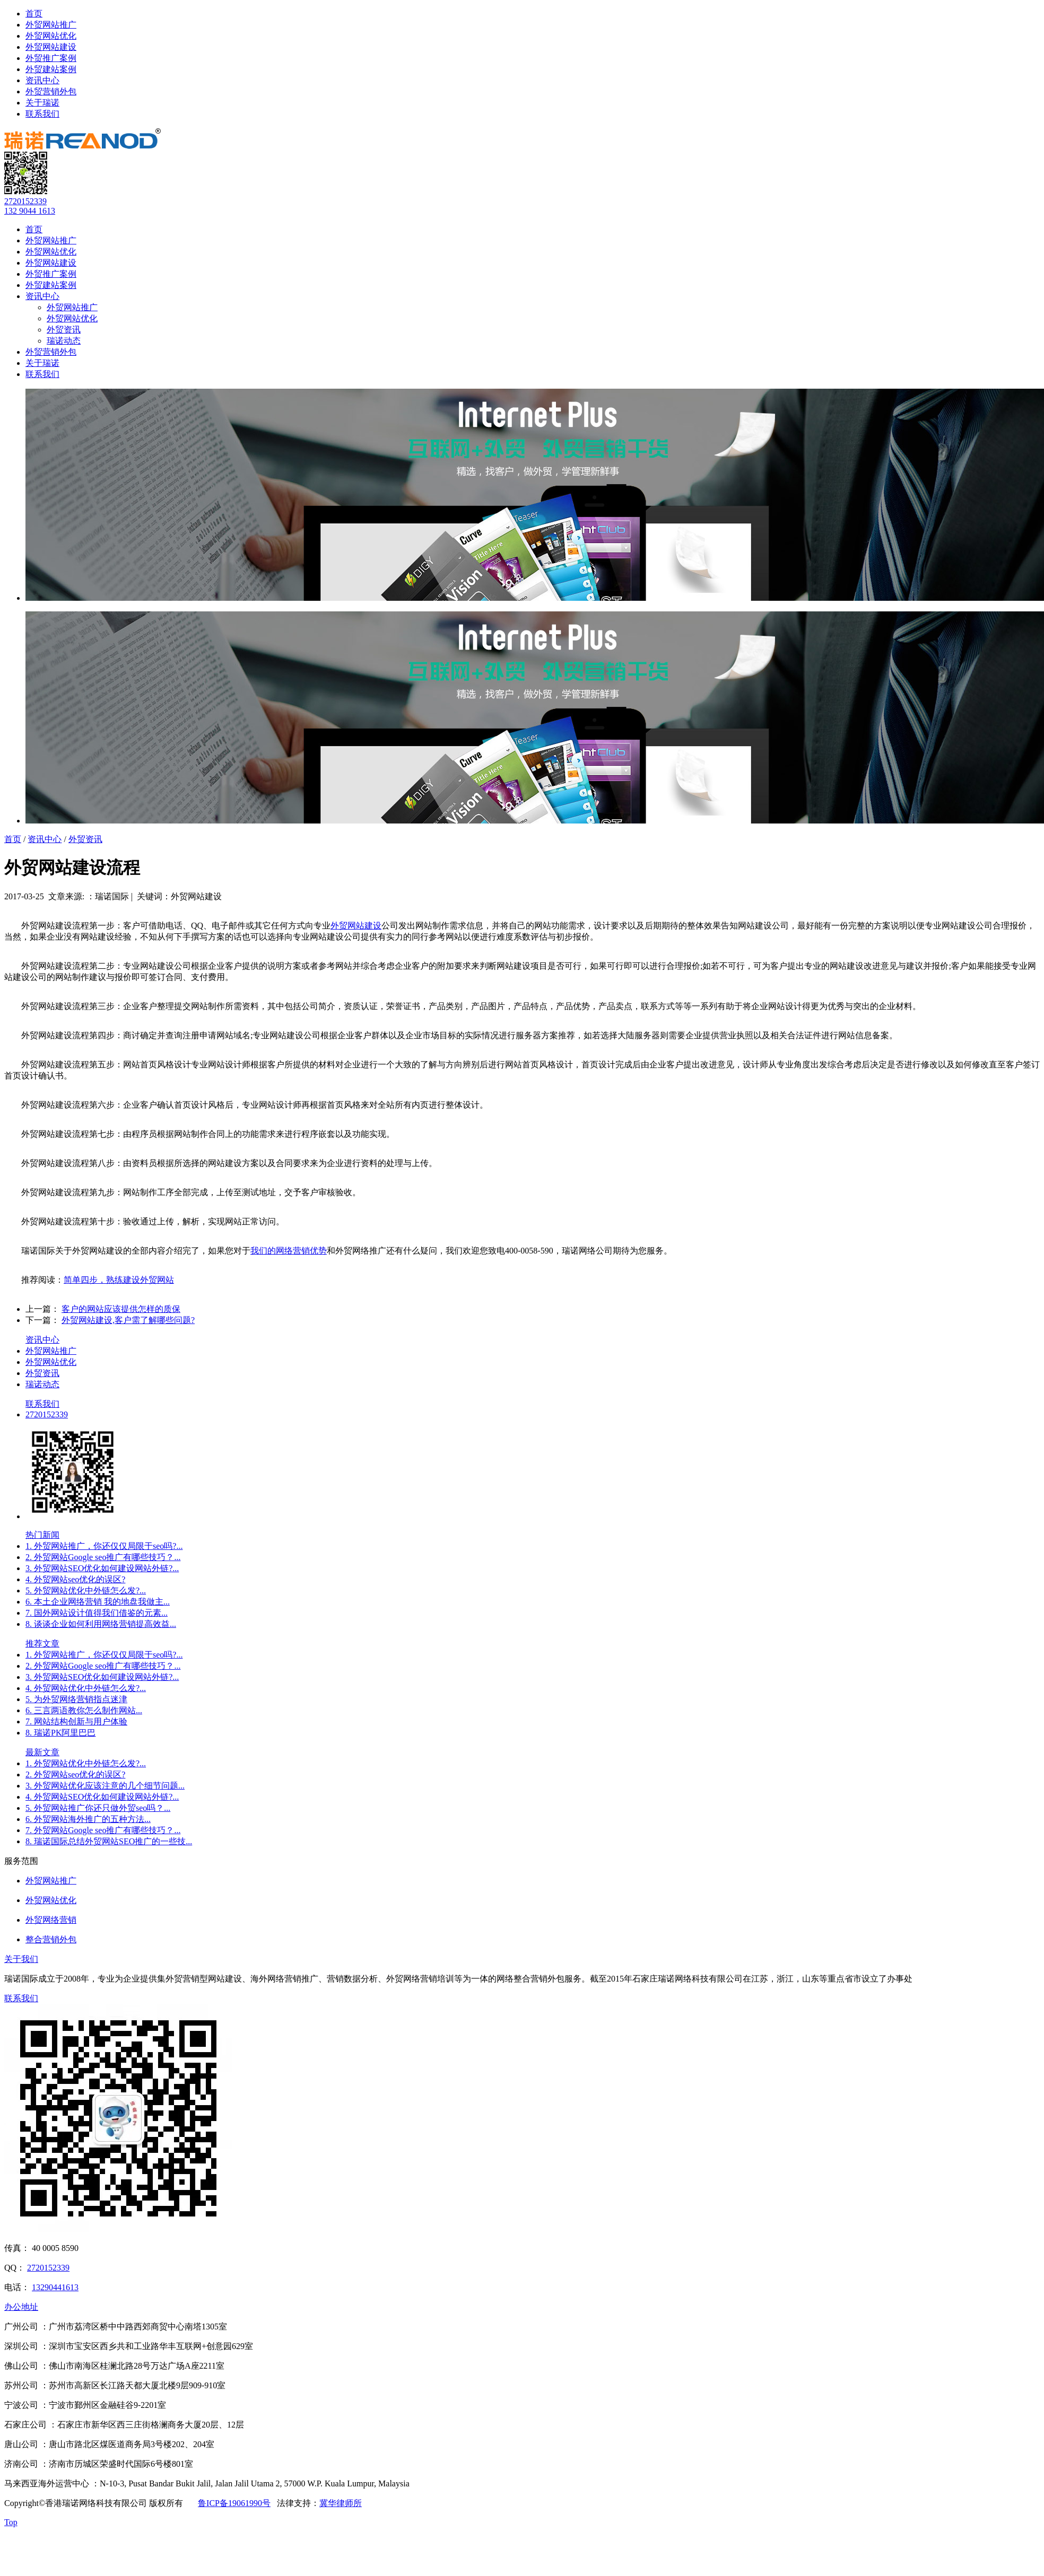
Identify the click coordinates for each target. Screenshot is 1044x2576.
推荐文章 (42, 1643)
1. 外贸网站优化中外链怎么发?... (85, 1763)
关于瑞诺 (42, 102)
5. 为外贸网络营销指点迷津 (76, 1699)
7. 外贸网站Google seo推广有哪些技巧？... (102, 1830)
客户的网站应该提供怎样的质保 (121, 1308)
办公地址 (21, 2306)
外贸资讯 (64, 329)
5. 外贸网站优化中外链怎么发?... (85, 1590)
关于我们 (21, 1959)
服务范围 (21, 1860)
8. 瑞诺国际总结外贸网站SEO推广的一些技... (108, 1841)
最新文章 (42, 1752)
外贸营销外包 (50, 91)
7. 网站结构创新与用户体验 (76, 1721)
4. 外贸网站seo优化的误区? (75, 1579)
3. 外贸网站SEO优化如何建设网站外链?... (102, 1568)
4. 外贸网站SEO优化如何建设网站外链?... (102, 1796)
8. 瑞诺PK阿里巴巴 (60, 1732)
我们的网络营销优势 (288, 1250)
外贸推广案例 (50, 58)
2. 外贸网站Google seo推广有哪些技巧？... (102, 1557)
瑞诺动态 (64, 340)
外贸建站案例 (50, 69)
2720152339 (25, 201)
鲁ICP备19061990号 (234, 2503)
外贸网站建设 (50, 46)
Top (11, 2522)
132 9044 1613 (29, 210)
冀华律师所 (340, 2503)
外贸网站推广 (50, 24)
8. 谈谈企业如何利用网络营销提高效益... (100, 1623)
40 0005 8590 (55, 2248)
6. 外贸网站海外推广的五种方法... (88, 1819)
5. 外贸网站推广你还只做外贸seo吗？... (97, 1807)
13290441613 (55, 2287)
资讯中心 (42, 80)
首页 (33, 13)
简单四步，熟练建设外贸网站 (119, 1279)
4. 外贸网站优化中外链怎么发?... (85, 1688)
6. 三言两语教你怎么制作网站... (83, 1710)
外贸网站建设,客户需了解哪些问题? (128, 1320)
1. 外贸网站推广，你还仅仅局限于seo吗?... (103, 1545)
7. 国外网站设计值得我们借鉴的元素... (96, 1612)
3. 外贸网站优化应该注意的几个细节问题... (105, 1785)
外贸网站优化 (50, 35)
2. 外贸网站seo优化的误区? (75, 1774)
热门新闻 (42, 1534)
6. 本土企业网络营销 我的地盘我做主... (97, 1601)
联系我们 (42, 113)
